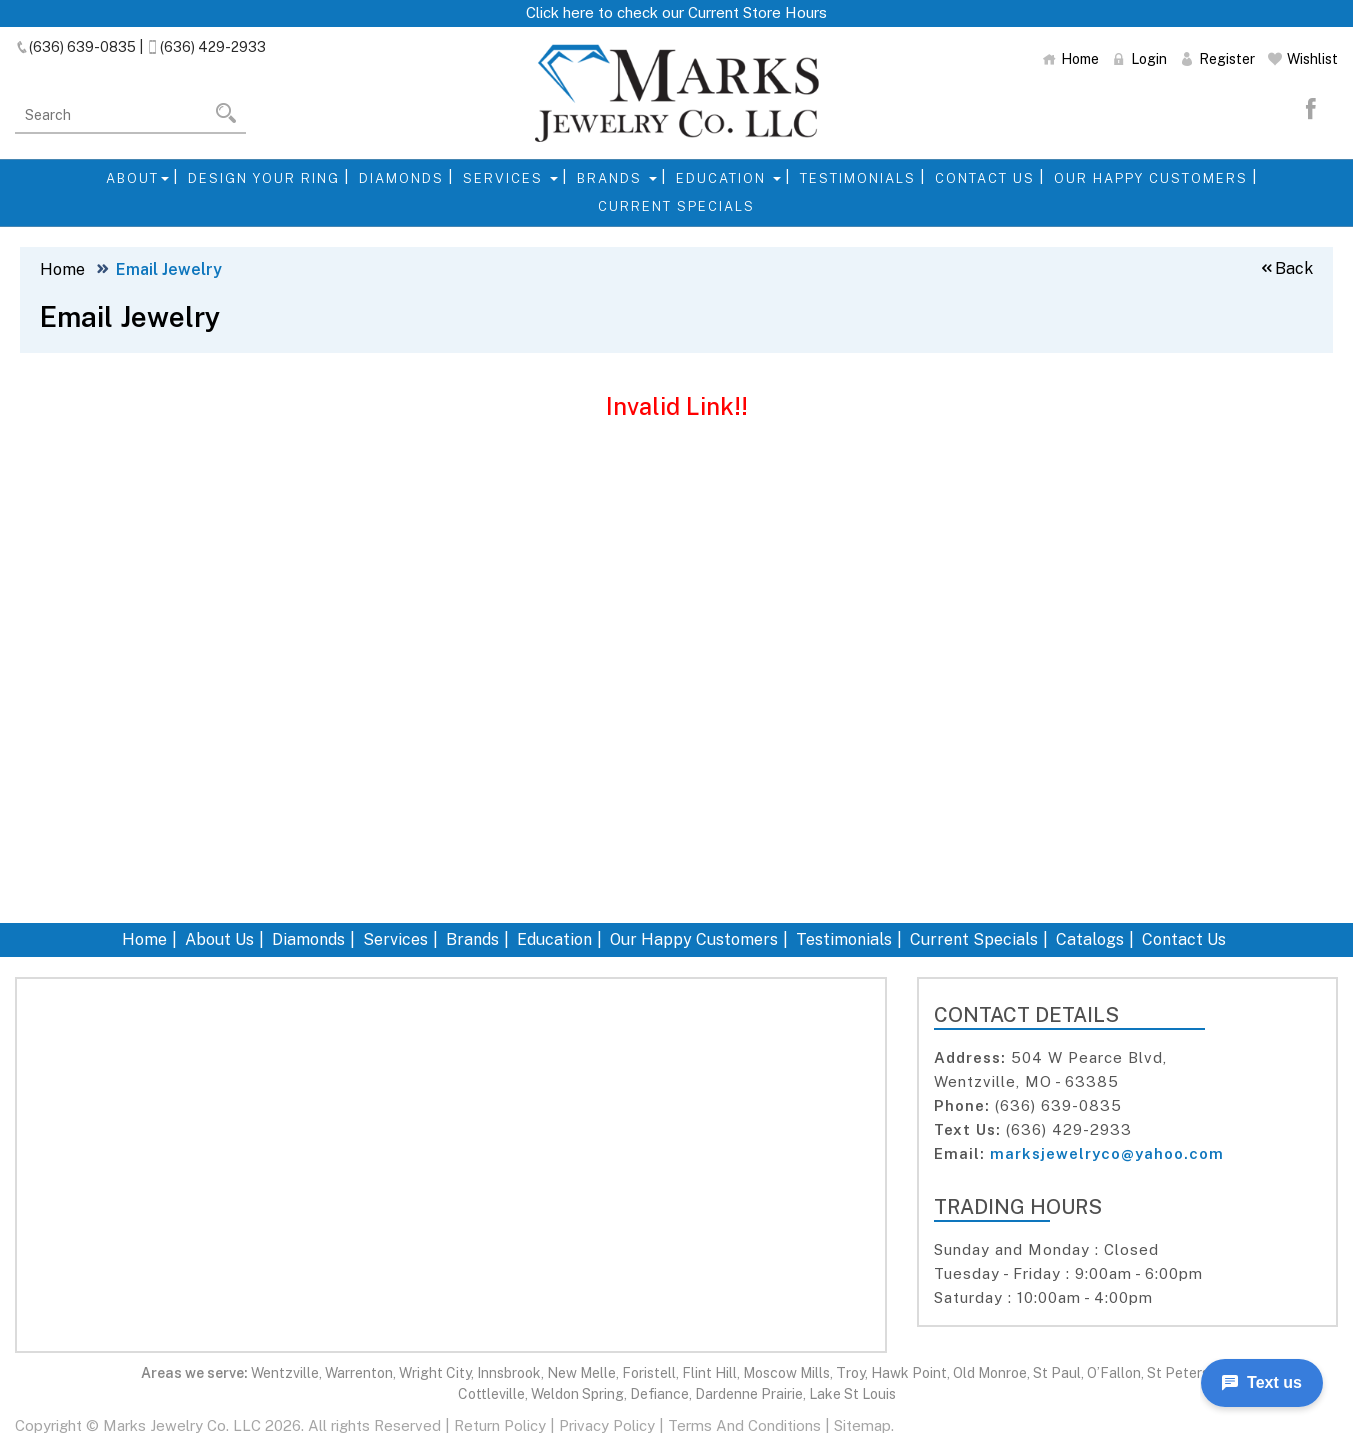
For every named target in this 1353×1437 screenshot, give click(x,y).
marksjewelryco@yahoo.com (1107, 1153)
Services (510, 178)
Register (1217, 59)
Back (1286, 268)
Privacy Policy (607, 1425)
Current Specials (676, 206)
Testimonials (858, 178)
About (137, 178)
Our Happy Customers (1151, 178)
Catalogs (1090, 939)
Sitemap (862, 1425)
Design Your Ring (264, 178)
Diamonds (401, 178)
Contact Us (985, 178)
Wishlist (1303, 59)
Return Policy (500, 1425)
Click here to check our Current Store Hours (676, 12)
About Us (219, 939)
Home (1070, 59)
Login (1139, 59)
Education (728, 178)
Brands (617, 178)
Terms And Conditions (744, 1425)
